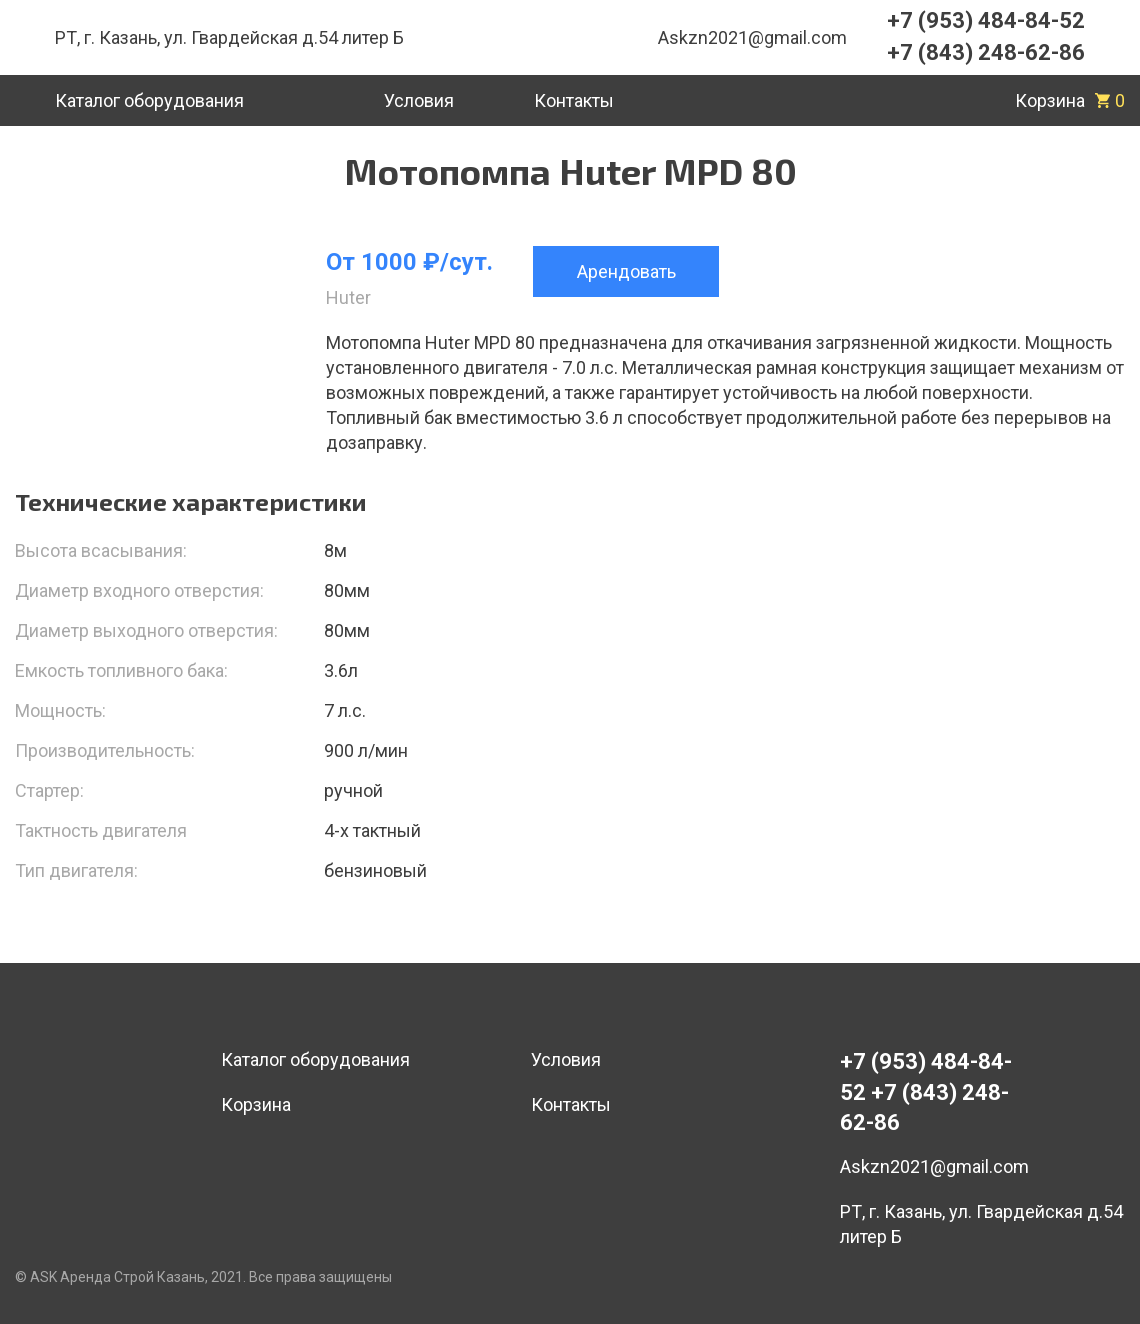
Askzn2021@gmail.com (752, 37)
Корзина (256, 1104)
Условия (566, 1059)
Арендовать (626, 271)
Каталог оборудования (315, 1059)
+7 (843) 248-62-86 (986, 52)
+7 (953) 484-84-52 (986, 20)
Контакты (571, 1104)
